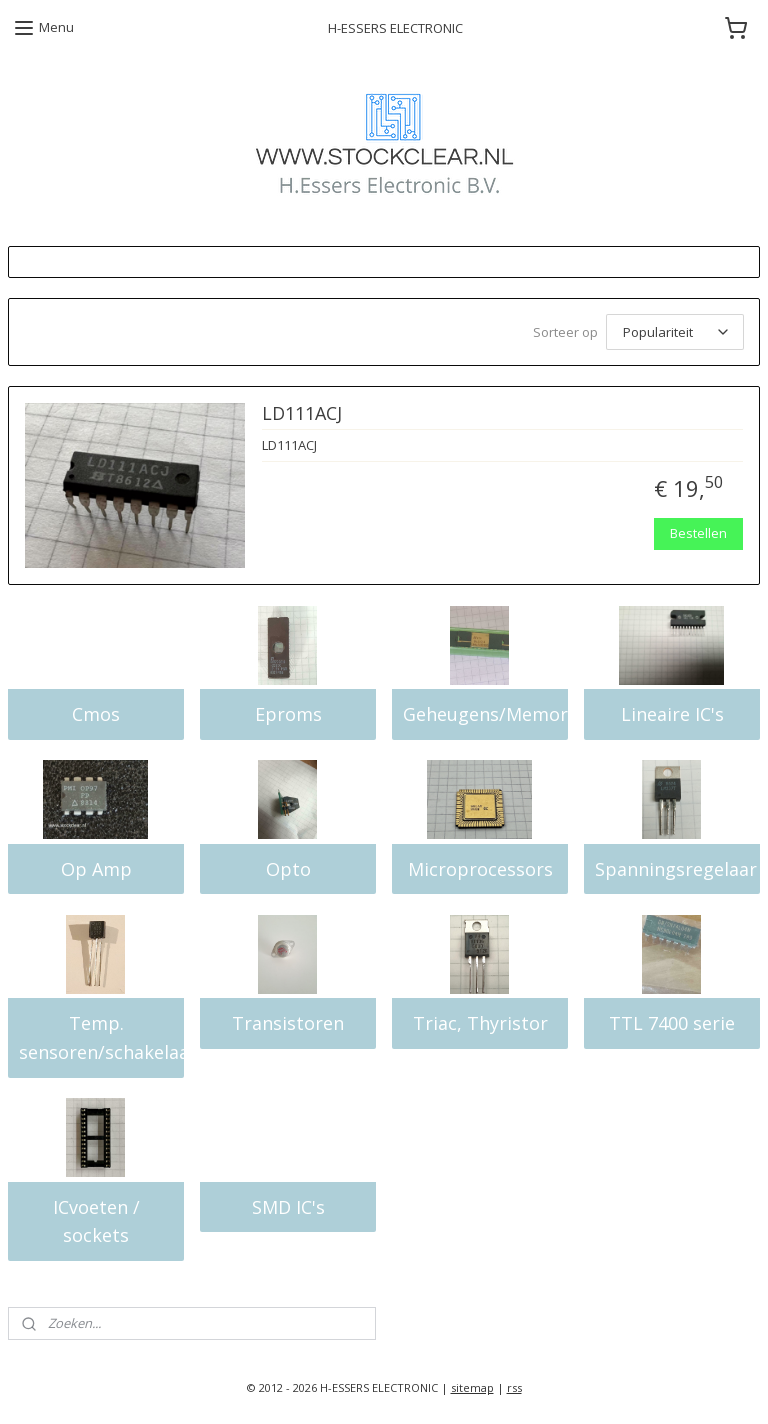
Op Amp (96, 869)
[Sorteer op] (675, 332)
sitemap (472, 1387)
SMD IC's (288, 1207)
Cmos (96, 714)
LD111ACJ (302, 414)
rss (514, 1387)
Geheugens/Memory (485, 714)
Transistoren (288, 1023)
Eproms (288, 714)
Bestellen (698, 533)
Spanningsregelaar (676, 869)
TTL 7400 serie (672, 1023)
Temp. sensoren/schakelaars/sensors (101, 1037)
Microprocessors (480, 869)
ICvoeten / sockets (96, 1221)
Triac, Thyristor (480, 1023)
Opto (288, 869)
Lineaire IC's (672, 714)
